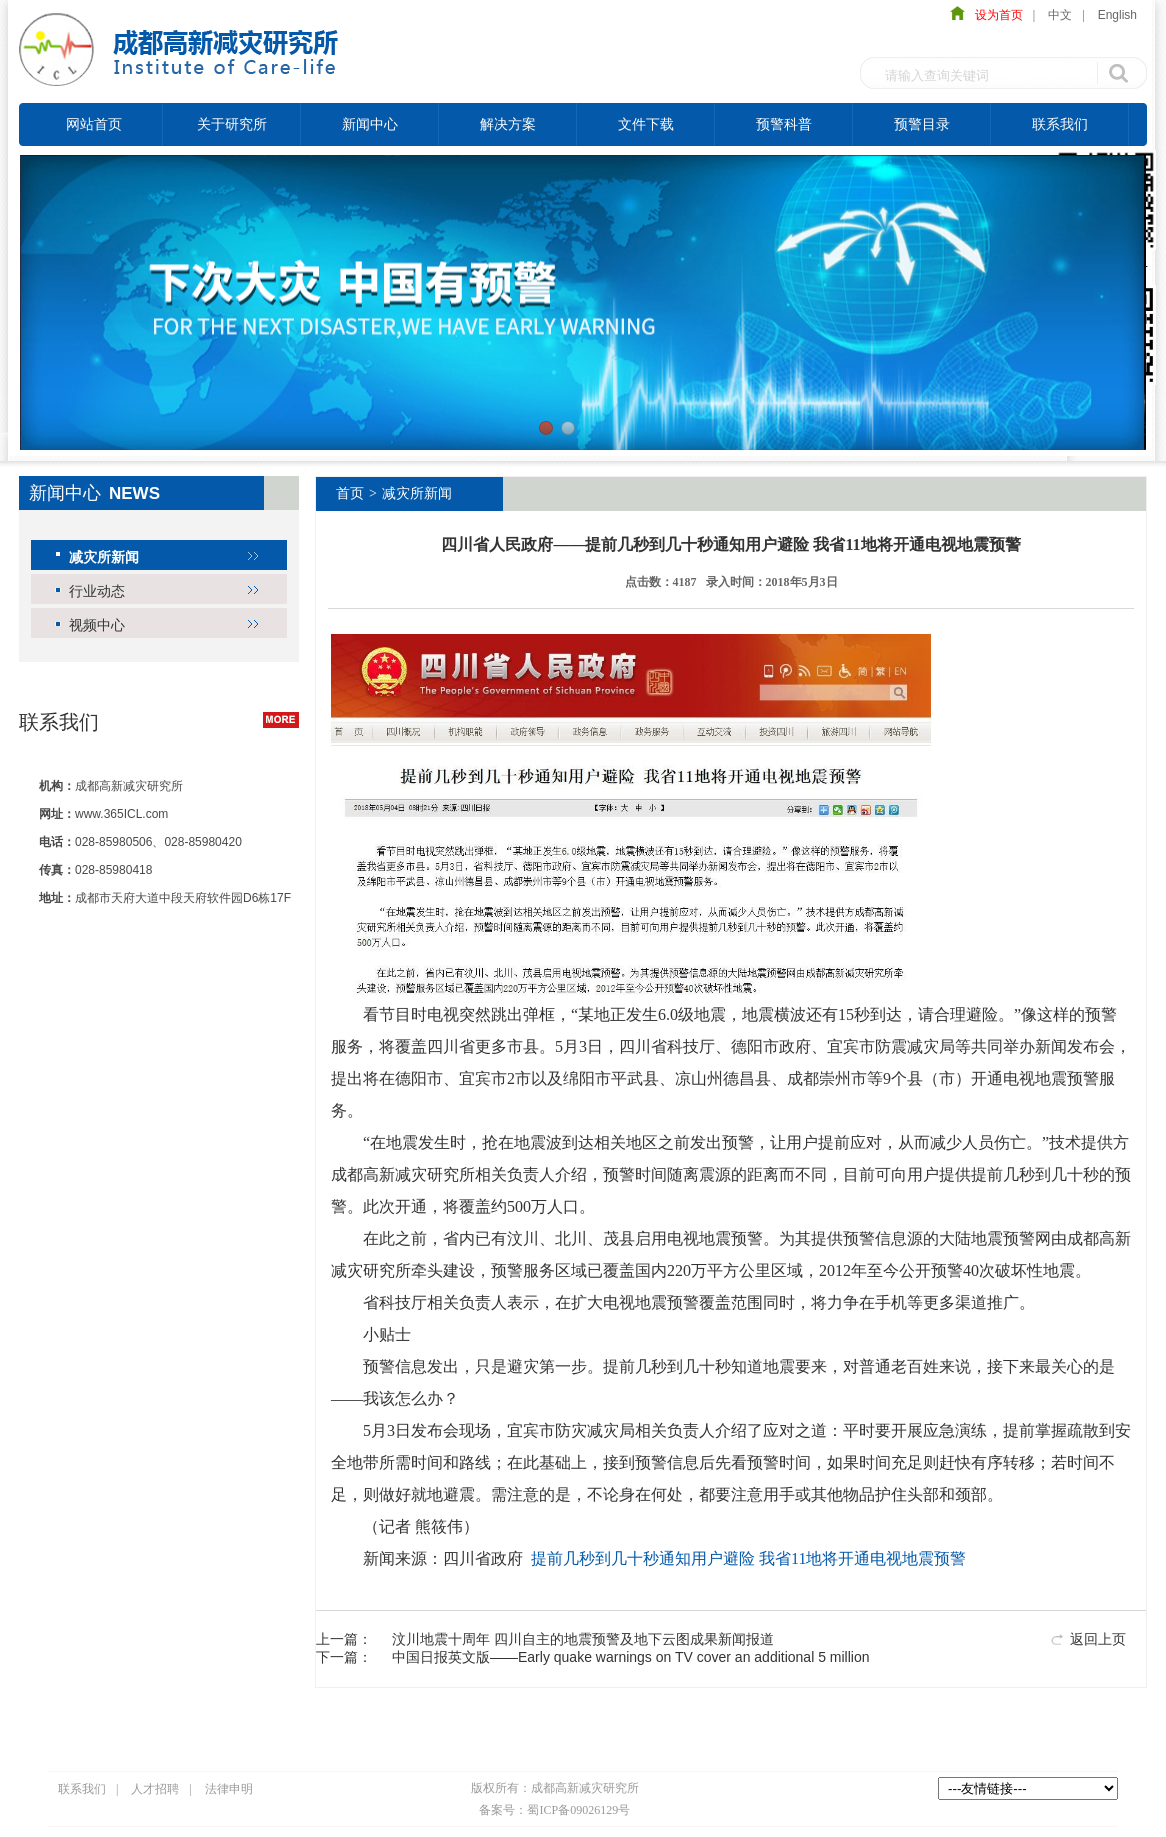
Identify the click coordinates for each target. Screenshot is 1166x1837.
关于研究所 (232, 124)
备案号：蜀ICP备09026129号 (554, 1810)
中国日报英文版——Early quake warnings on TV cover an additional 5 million (631, 1657)
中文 (1060, 15)
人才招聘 (155, 1789)
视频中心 (97, 625)
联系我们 (1060, 124)
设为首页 (994, 15)
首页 (350, 493)
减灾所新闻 (104, 557)
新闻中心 (370, 124)
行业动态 (97, 591)
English (1117, 15)
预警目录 (922, 124)
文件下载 (646, 124)
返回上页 (1098, 1639)
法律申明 (229, 1789)
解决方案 (508, 124)
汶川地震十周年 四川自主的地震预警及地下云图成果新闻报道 (583, 1639)
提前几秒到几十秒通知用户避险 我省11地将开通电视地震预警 (748, 1558)
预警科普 (784, 124)
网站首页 (94, 124)
